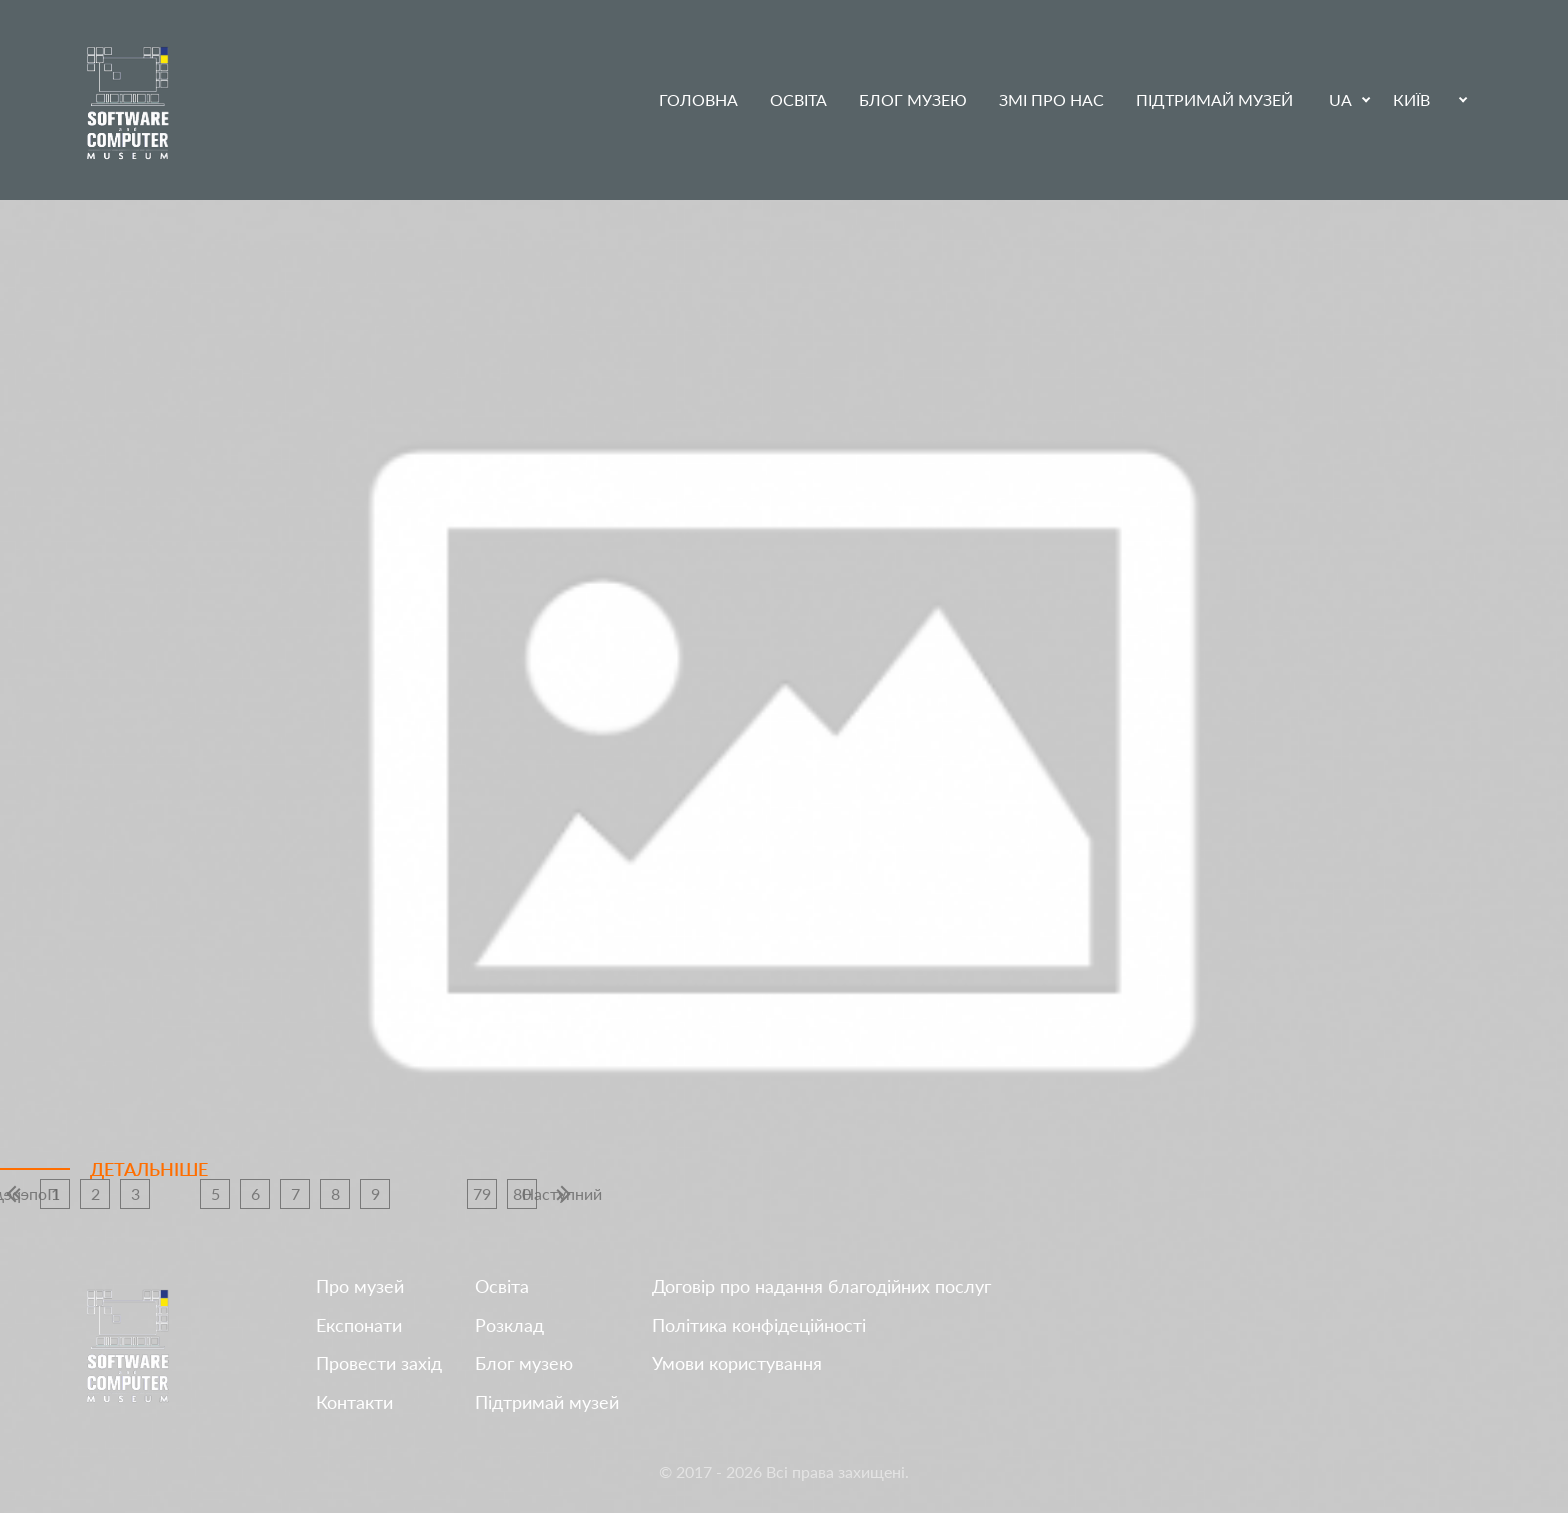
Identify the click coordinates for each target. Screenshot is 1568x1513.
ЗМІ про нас (1051, 99)
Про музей (360, 1286)
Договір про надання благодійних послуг (821, 1286)
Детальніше (149, 1169)
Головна (698, 99)
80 (522, 1193)
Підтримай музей (1214, 99)
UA (1340, 99)
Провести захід (379, 1363)
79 (482, 1193)
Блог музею (913, 99)
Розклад (509, 1325)
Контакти (354, 1402)
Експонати (359, 1325)
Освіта (798, 99)
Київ (1411, 99)
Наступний (562, 1193)
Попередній (15, 1193)
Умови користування (737, 1363)
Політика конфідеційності (759, 1325)
